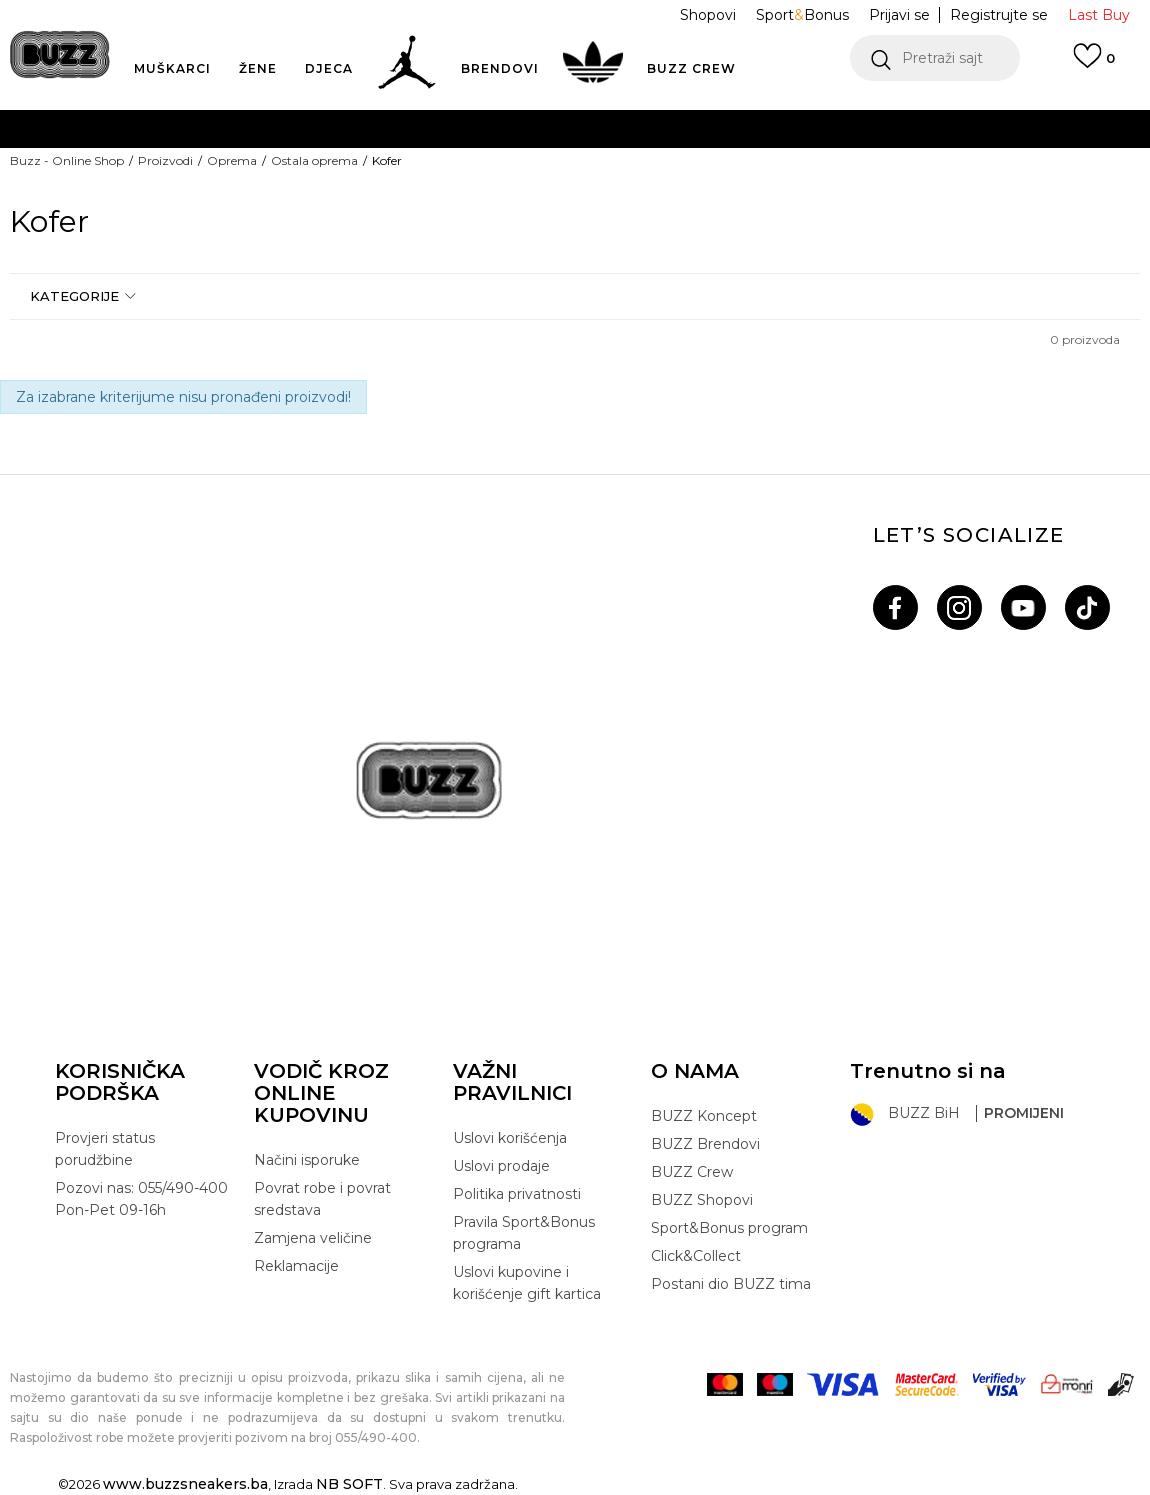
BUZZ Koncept (704, 1116)
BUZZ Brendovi (705, 1144)
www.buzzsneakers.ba (185, 1484)
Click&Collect (696, 1256)
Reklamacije (296, 1266)
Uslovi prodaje (501, 1166)
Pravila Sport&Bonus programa (524, 1233)
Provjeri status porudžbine (105, 1149)
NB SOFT (349, 1484)
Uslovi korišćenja (510, 1138)
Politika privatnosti (517, 1194)
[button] (935, 58)
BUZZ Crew (692, 1172)
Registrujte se (999, 15)
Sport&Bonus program (729, 1228)
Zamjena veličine (313, 1238)
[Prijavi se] (1094, 65)
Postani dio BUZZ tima (731, 1284)
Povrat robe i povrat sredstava (322, 1199)
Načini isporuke (307, 1160)
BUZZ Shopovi (702, 1200)
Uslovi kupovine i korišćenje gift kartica (527, 1283)
